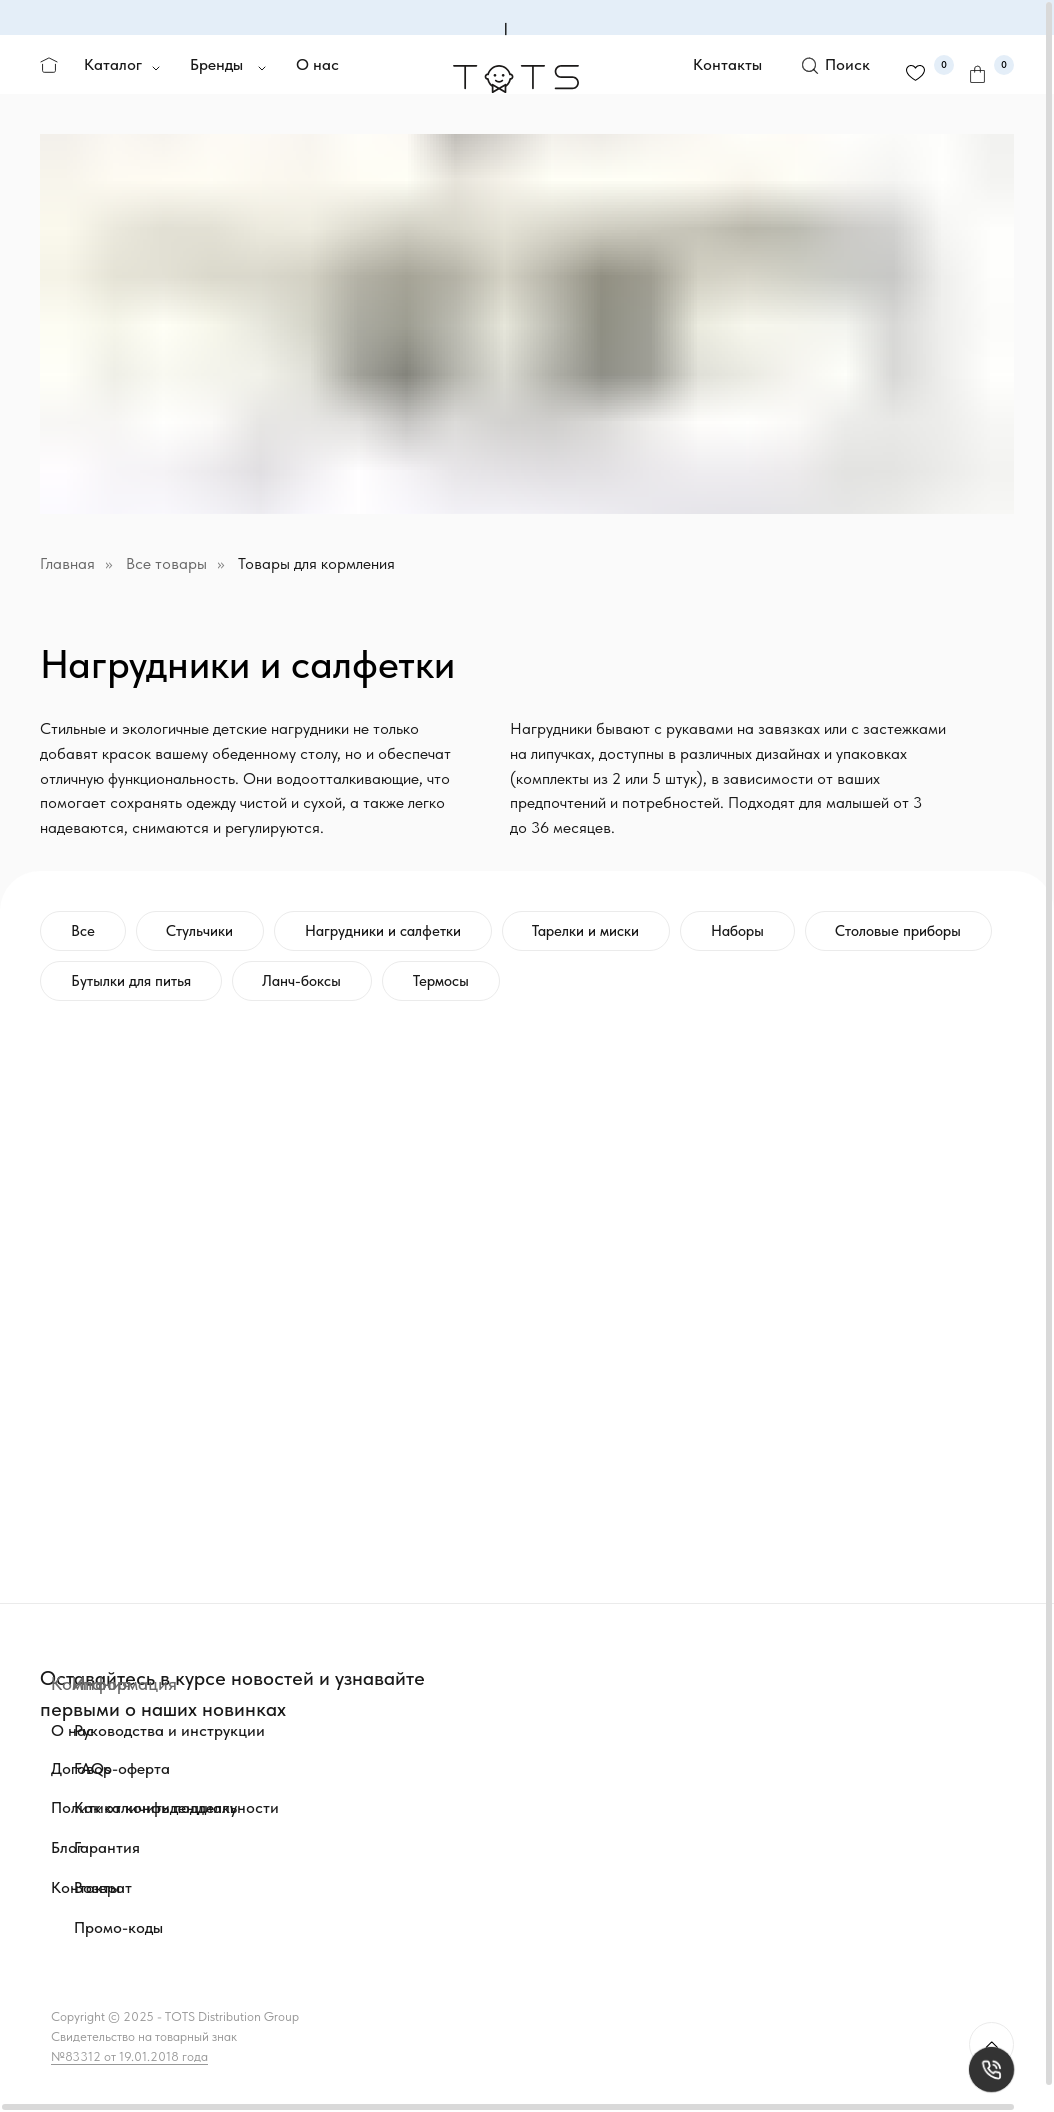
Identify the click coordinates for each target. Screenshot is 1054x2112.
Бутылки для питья (131, 981)
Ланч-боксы (302, 981)
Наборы (739, 931)
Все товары (166, 563)
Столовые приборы (901, 931)
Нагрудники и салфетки (384, 931)
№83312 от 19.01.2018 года (129, 2056)
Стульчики (200, 931)
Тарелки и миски (587, 931)
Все (83, 931)
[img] (310, 1791)
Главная (67, 563)
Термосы (442, 981)
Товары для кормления (316, 563)
